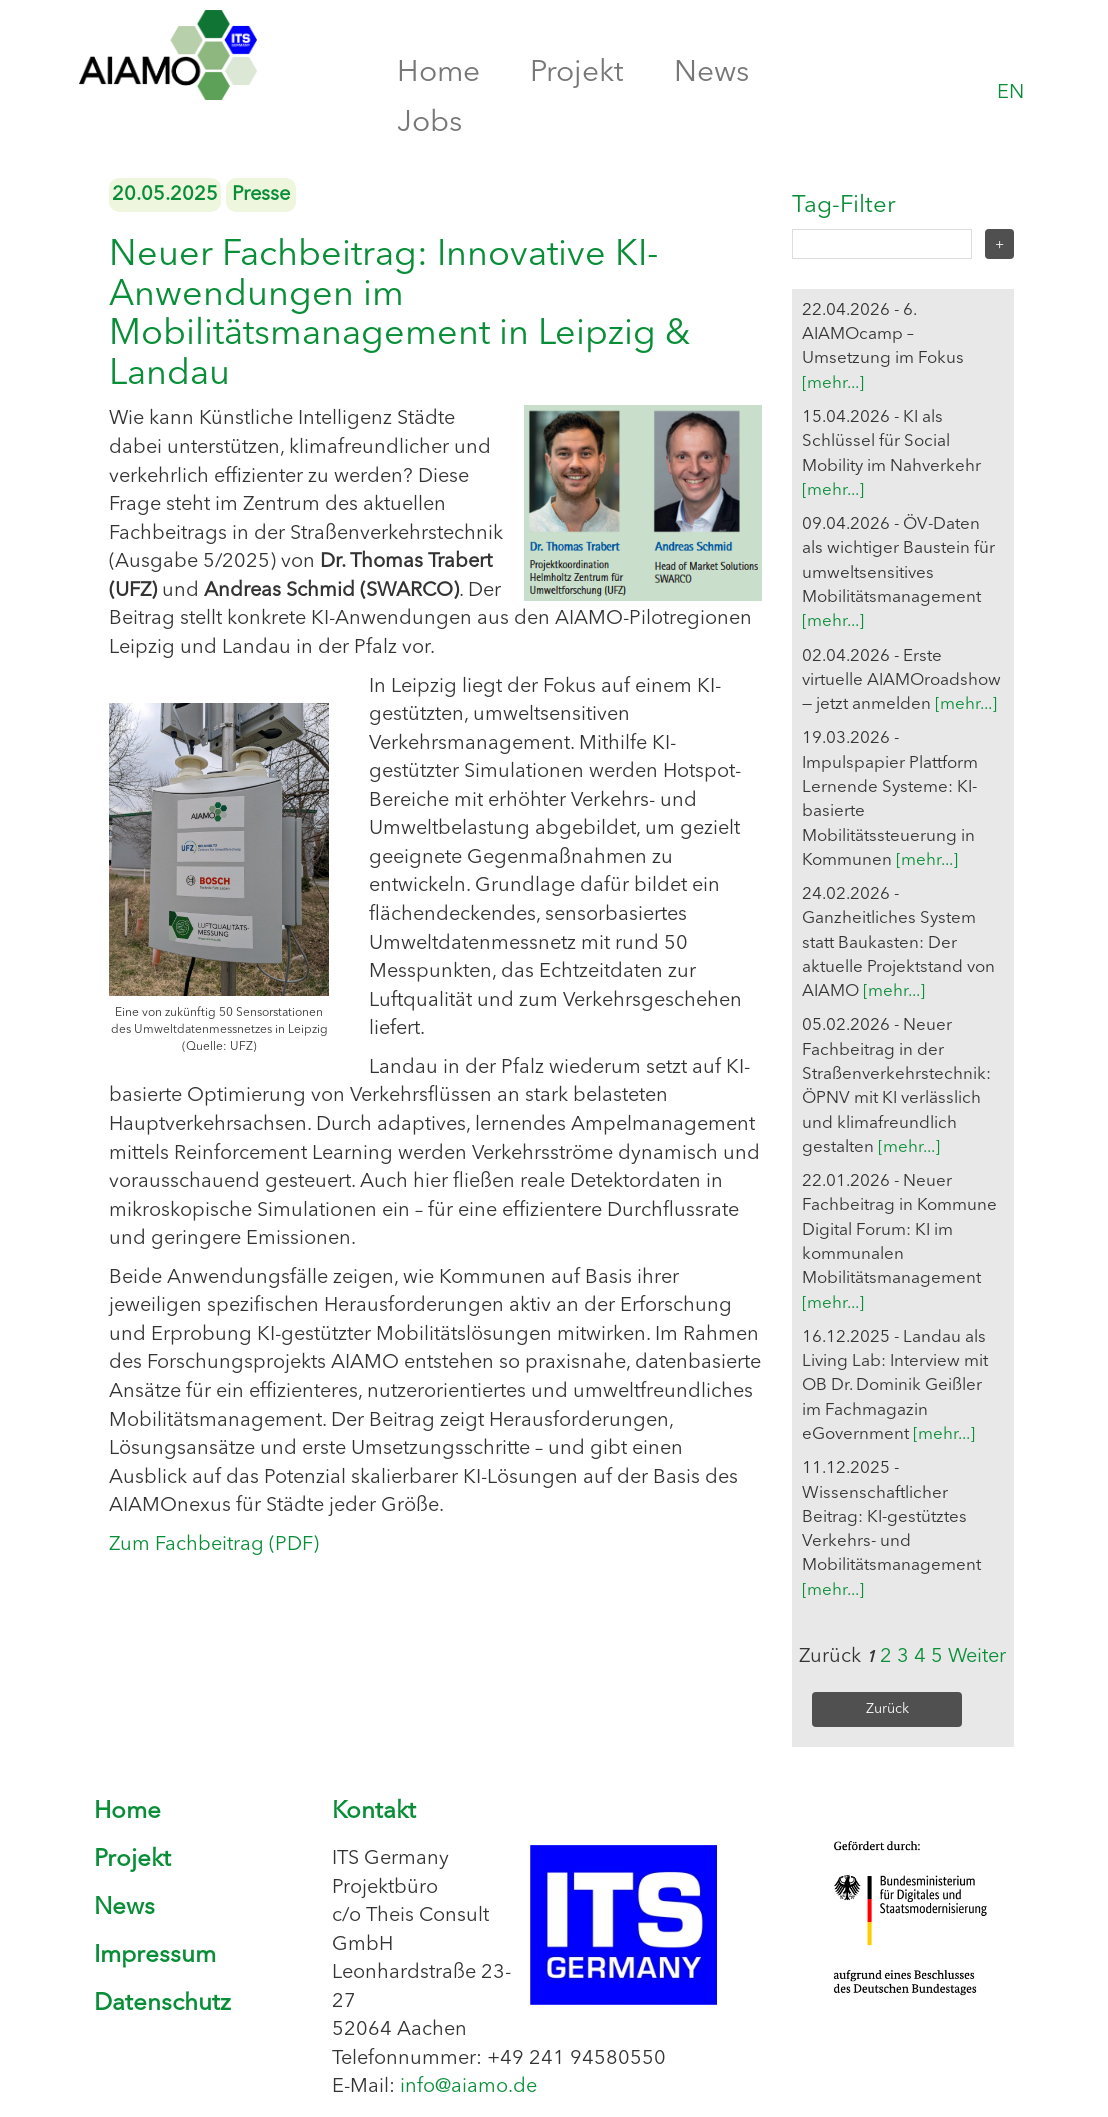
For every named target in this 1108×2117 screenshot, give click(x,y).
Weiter (977, 1657)
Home (438, 73)
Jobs (429, 123)
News (711, 73)
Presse (261, 195)
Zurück (887, 1709)
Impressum (155, 1956)
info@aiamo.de (468, 2087)
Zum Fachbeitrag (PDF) (214, 1545)
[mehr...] (833, 383)
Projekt (577, 73)
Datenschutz (162, 2004)
